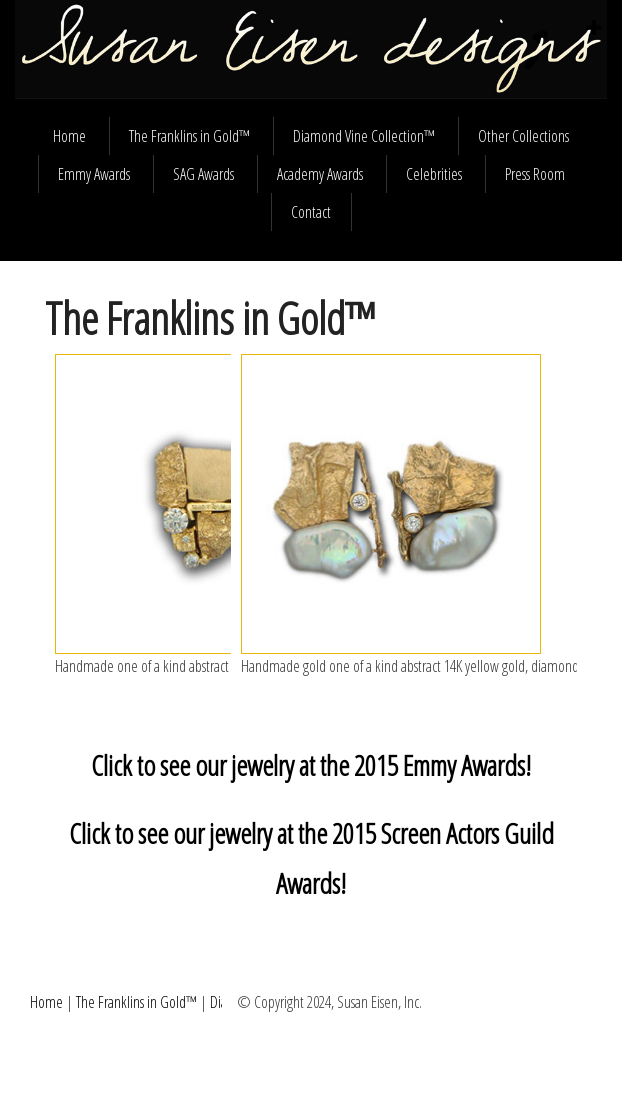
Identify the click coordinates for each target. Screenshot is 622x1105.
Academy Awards (320, 174)
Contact (311, 212)
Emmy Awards (94, 174)
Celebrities (434, 174)
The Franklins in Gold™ (189, 136)
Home (69, 136)
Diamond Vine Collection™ (364, 136)
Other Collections (523, 136)
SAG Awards (203, 174)
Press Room (535, 174)
